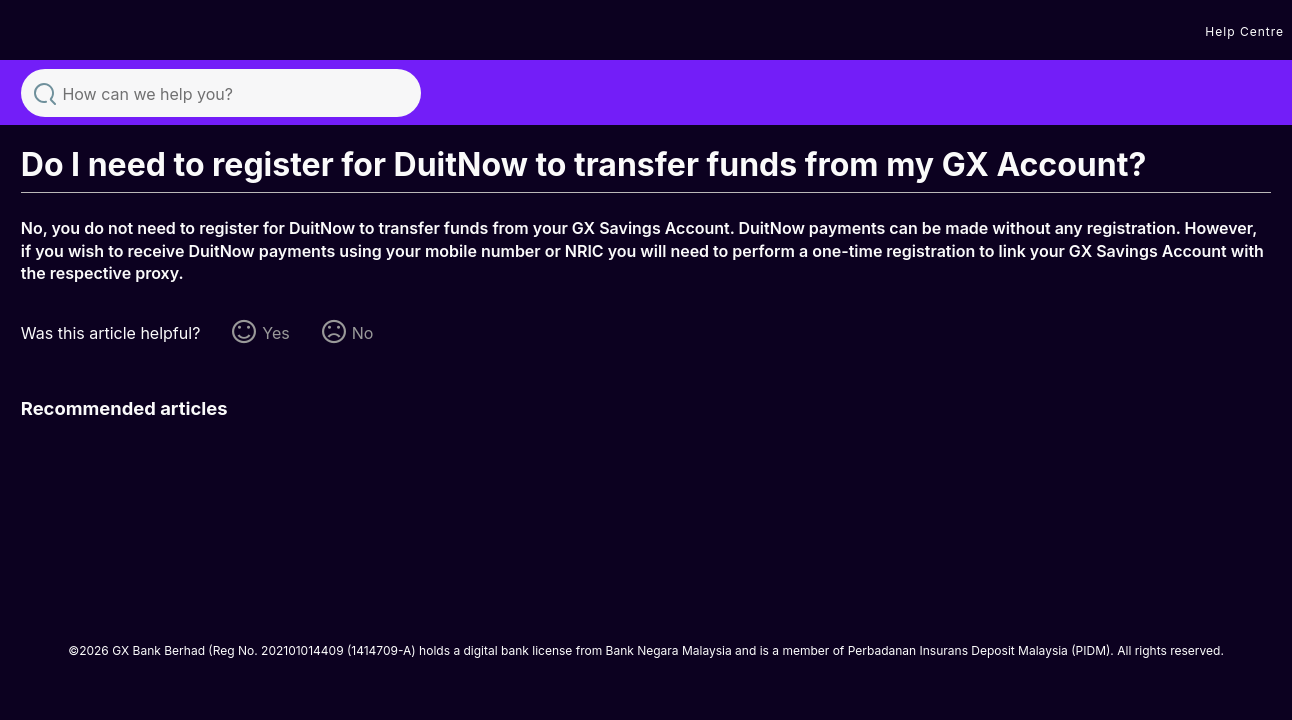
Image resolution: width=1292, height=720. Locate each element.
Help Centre (1244, 31)
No (363, 333)
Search (45, 92)
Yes (275, 333)
